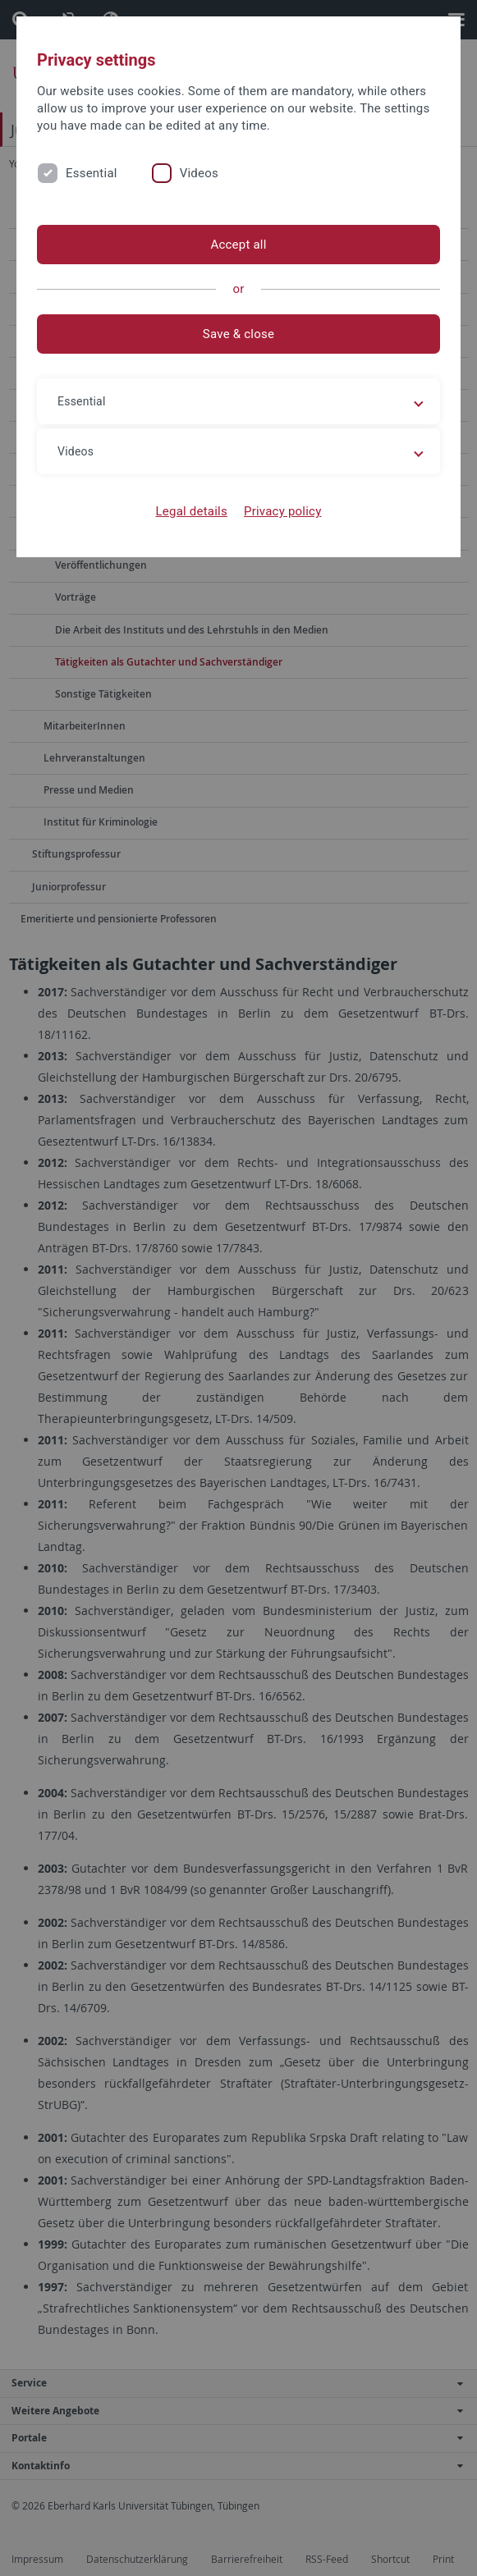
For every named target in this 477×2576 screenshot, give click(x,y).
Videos (199, 173)
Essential (91, 173)
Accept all (238, 244)
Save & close (238, 334)
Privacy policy (283, 511)
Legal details (191, 511)
